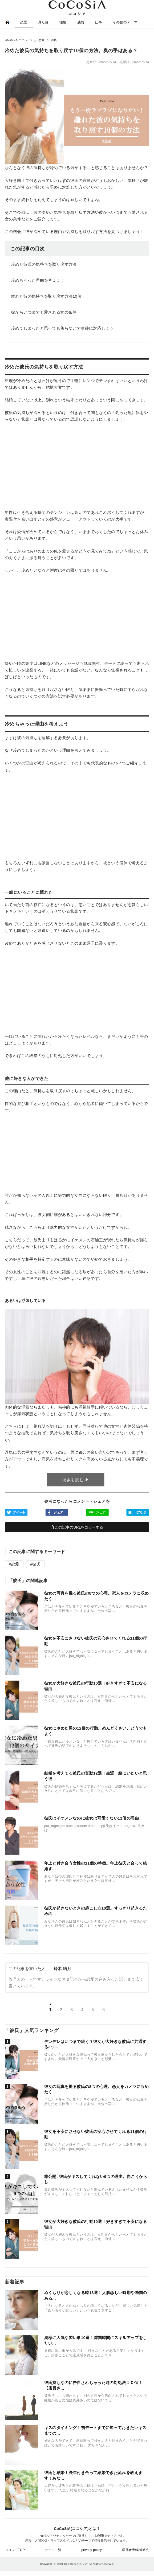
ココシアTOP (15, 2550)
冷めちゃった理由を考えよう (37, 280)
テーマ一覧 (53, 2550)
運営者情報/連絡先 (135, 2550)
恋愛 (23, 22)
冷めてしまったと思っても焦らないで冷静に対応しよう (62, 328)
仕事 (98, 22)
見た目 (43, 22)
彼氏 (36, 1564)
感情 (80, 22)
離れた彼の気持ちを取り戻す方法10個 (46, 296)
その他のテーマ (125, 22)
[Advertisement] (77, 465)
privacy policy (91, 2550)
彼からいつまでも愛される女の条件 (44, 312)
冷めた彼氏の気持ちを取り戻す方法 (44, 264)
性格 (63, 22)
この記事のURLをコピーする (77, 1527)
